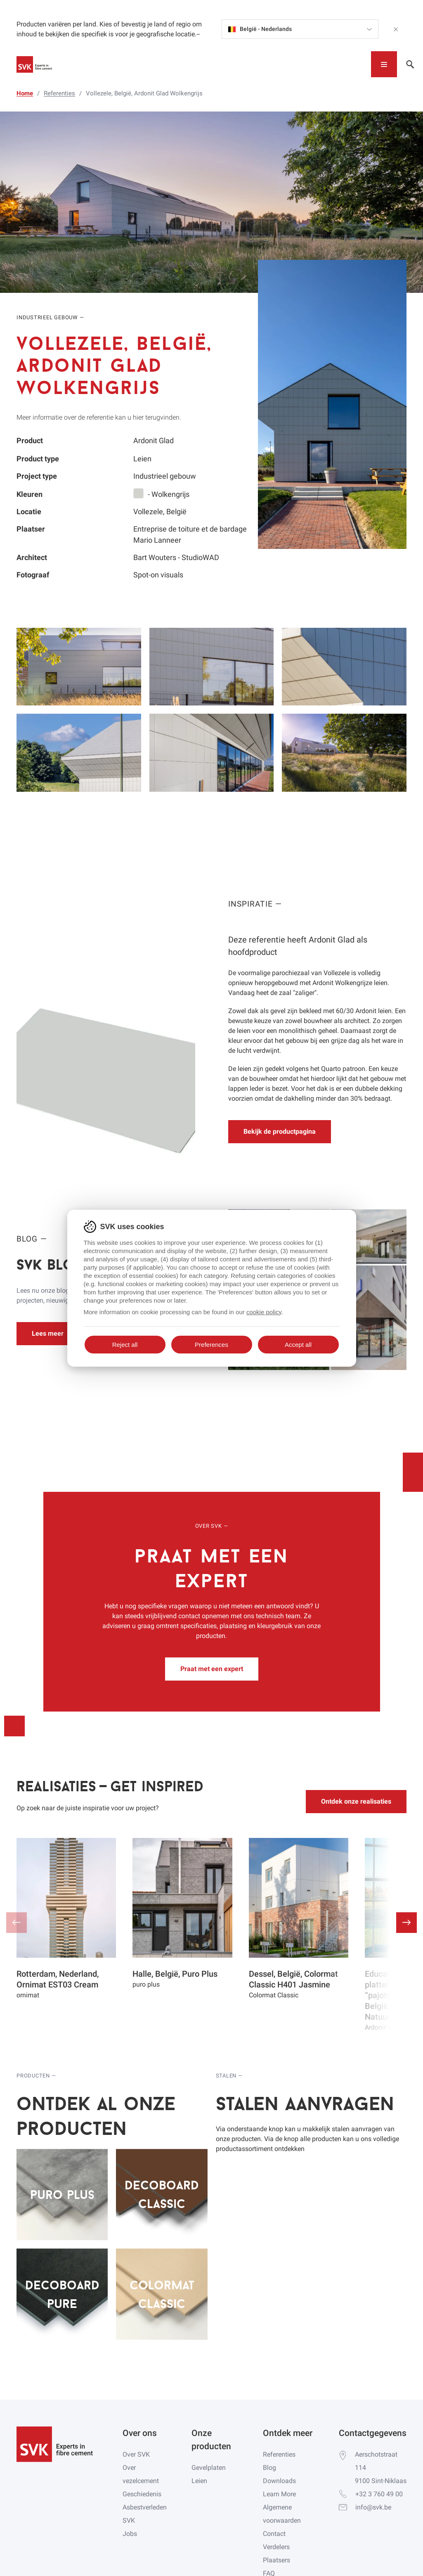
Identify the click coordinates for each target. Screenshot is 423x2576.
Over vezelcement (141, 2474)
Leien (199, 2481)
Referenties (279, 2454)
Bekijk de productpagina (279, 1131)
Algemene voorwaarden (282, 2513)
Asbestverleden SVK (145, 2513)
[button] (406, 1922)
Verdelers (276, 2547)
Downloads (279, 2481)
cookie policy (263, 1311)
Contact (274, 2534)
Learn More (279, 2494)
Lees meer (48, 1333)
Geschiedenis (142, 2494)
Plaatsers (276, 2560)
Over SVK (136, 2454)
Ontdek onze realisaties (356, 1801)
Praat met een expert (211, 1669)
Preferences (211, 1344)
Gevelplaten (208, 2468)
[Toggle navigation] (384, 64)
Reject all (125, 1344)
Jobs (130, 2534)
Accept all (298, 1344)
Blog (269, 2468)
